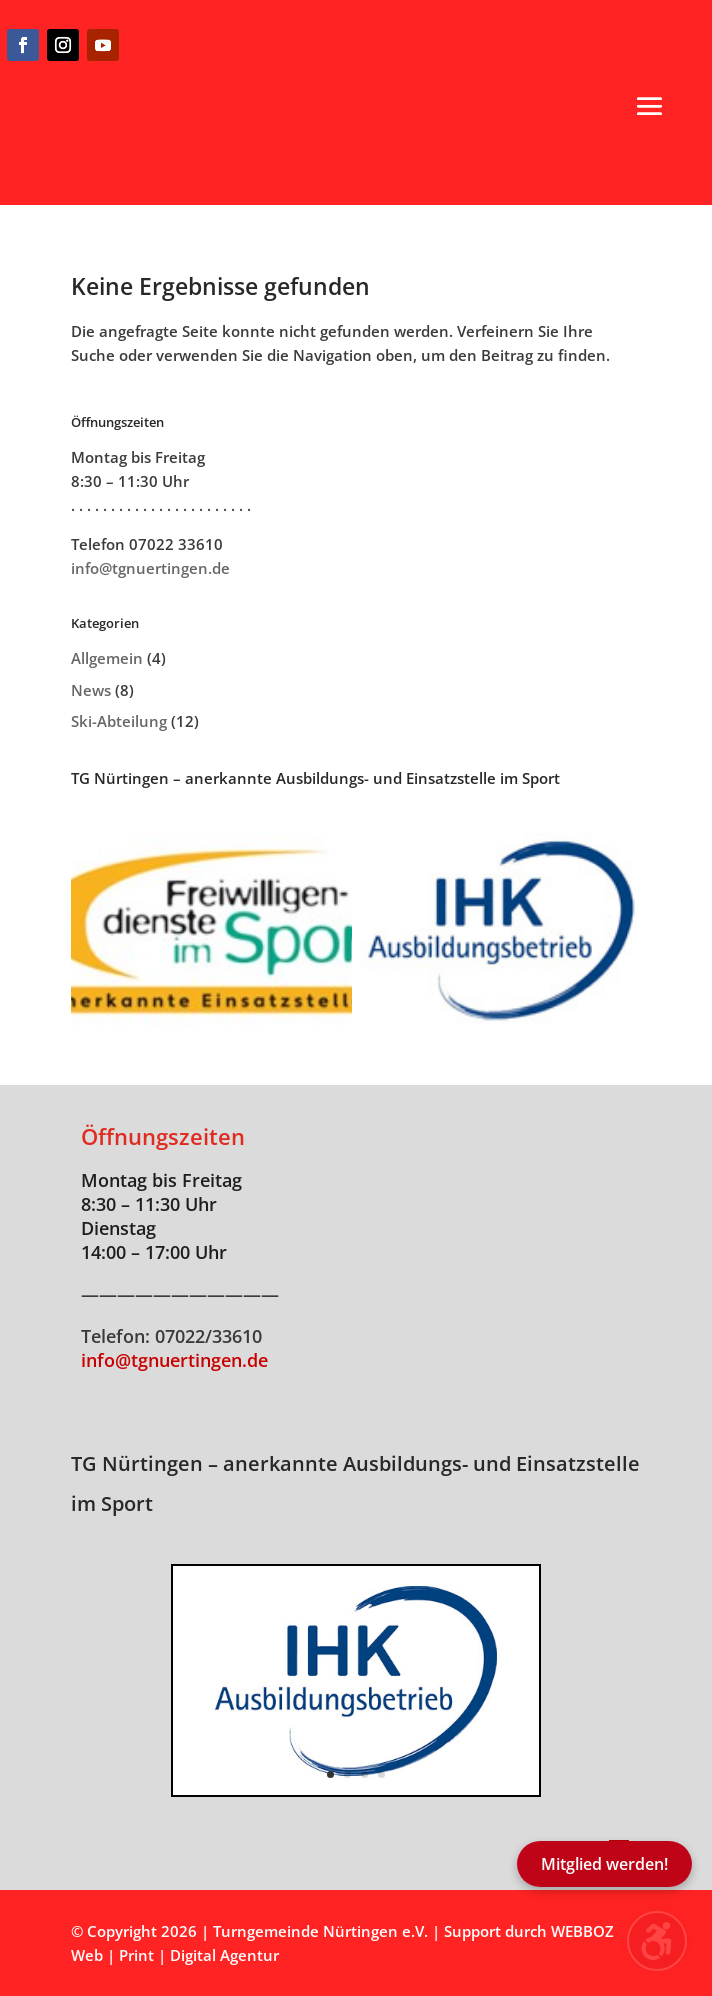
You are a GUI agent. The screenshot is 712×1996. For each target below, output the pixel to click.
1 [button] (330, 1774)
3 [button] (364, 1774)
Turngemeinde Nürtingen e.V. (322, 1931)
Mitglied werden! (604, 1864)
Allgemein (107, 658)
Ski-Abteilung (119, 721)
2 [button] (347, 1774)
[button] (650, 106)
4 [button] (381, 1774)
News (91, 690)
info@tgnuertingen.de (150, 568)
